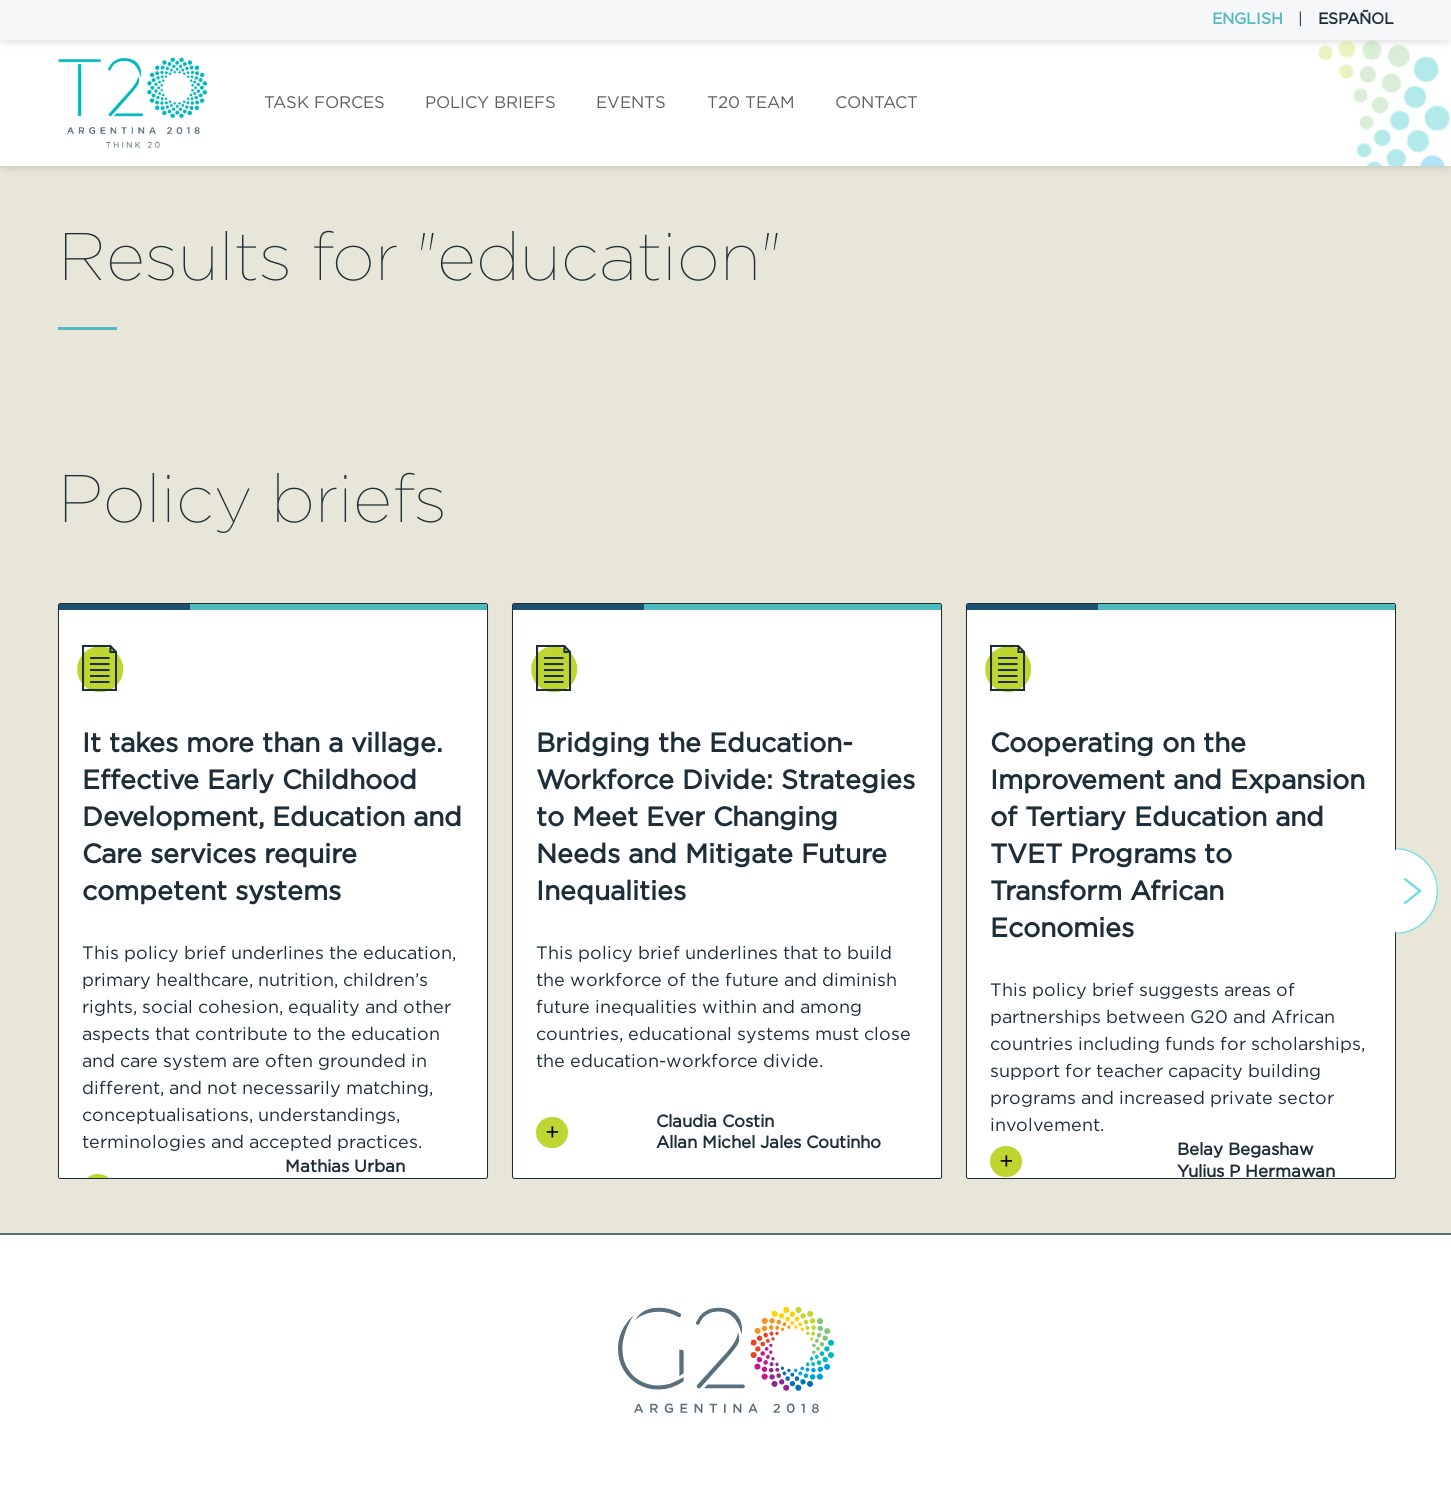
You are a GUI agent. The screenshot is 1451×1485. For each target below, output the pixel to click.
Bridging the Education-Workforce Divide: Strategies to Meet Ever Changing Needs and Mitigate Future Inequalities (725, 816)
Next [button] (1416, 891)
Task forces (324, 102)
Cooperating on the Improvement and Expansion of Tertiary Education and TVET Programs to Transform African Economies (1177, 835)
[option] (273, 891)
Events (631, 102)
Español (1356, 18)
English (1247, 18)
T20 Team (751, 102)
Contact (876, 102)
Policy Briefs (490, 102)
